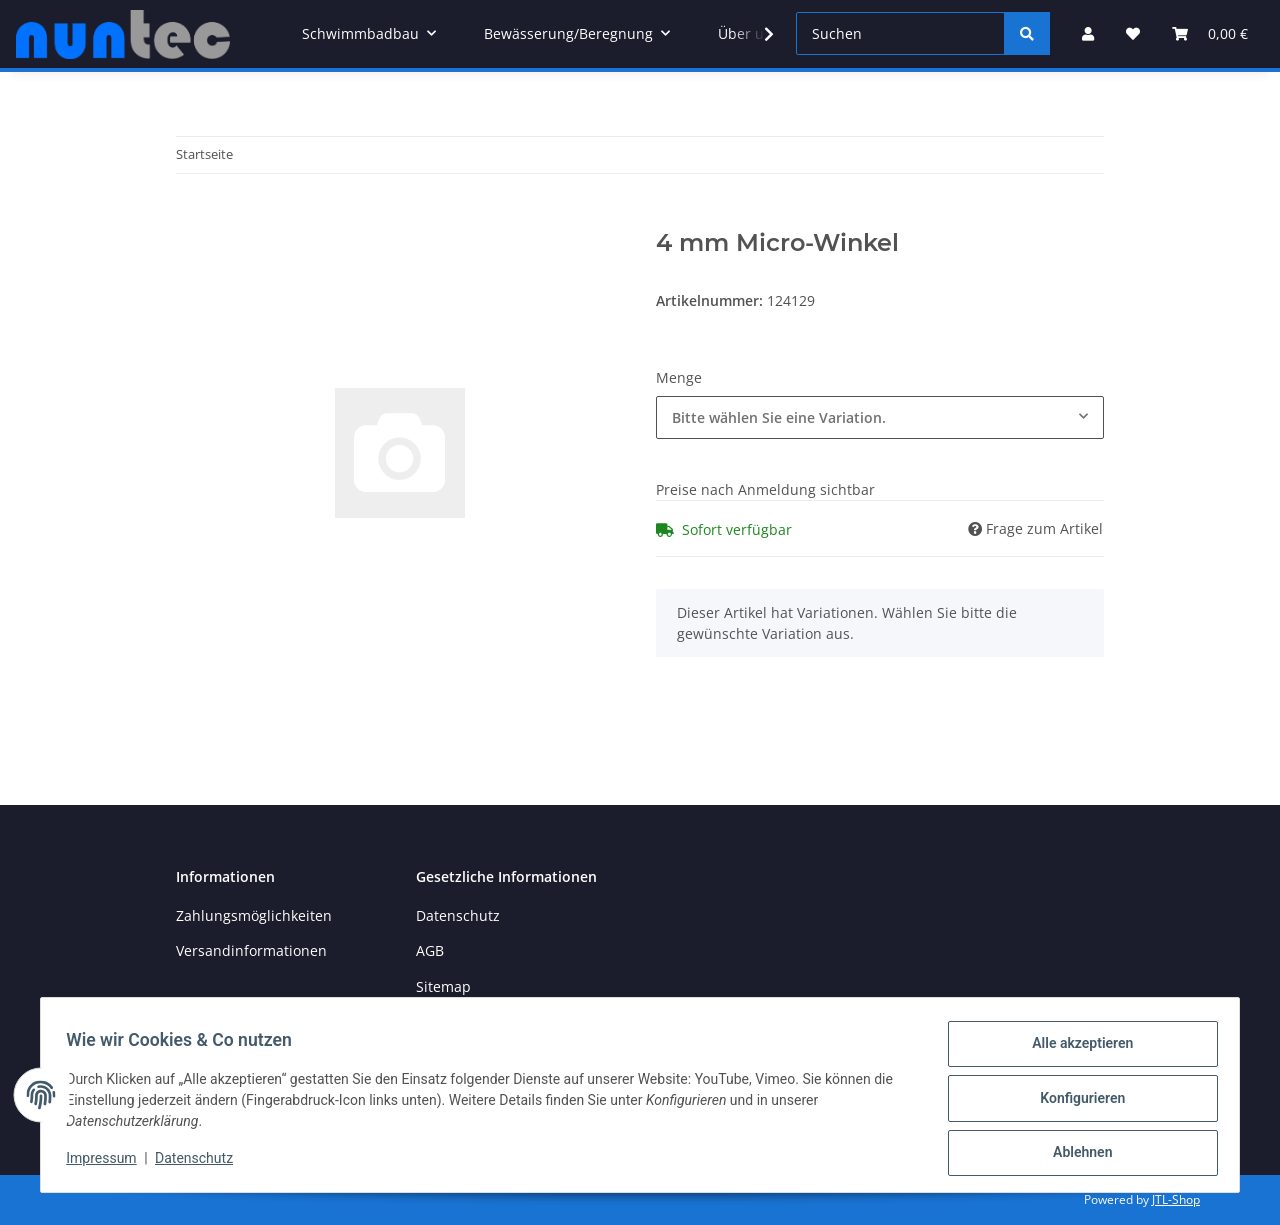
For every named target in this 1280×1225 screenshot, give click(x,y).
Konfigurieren (1075, 1102)
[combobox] (880, 417)
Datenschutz (458, 915)
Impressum (108, 1163)
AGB (430, 950)
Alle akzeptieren (1075, 1050)
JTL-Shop (1176, 1199)
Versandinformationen (251, 950)
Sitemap (443, 986)
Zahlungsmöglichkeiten (254, 915)
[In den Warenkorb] (192, 218)
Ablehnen (1075, 1154)
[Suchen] (900, 33)
